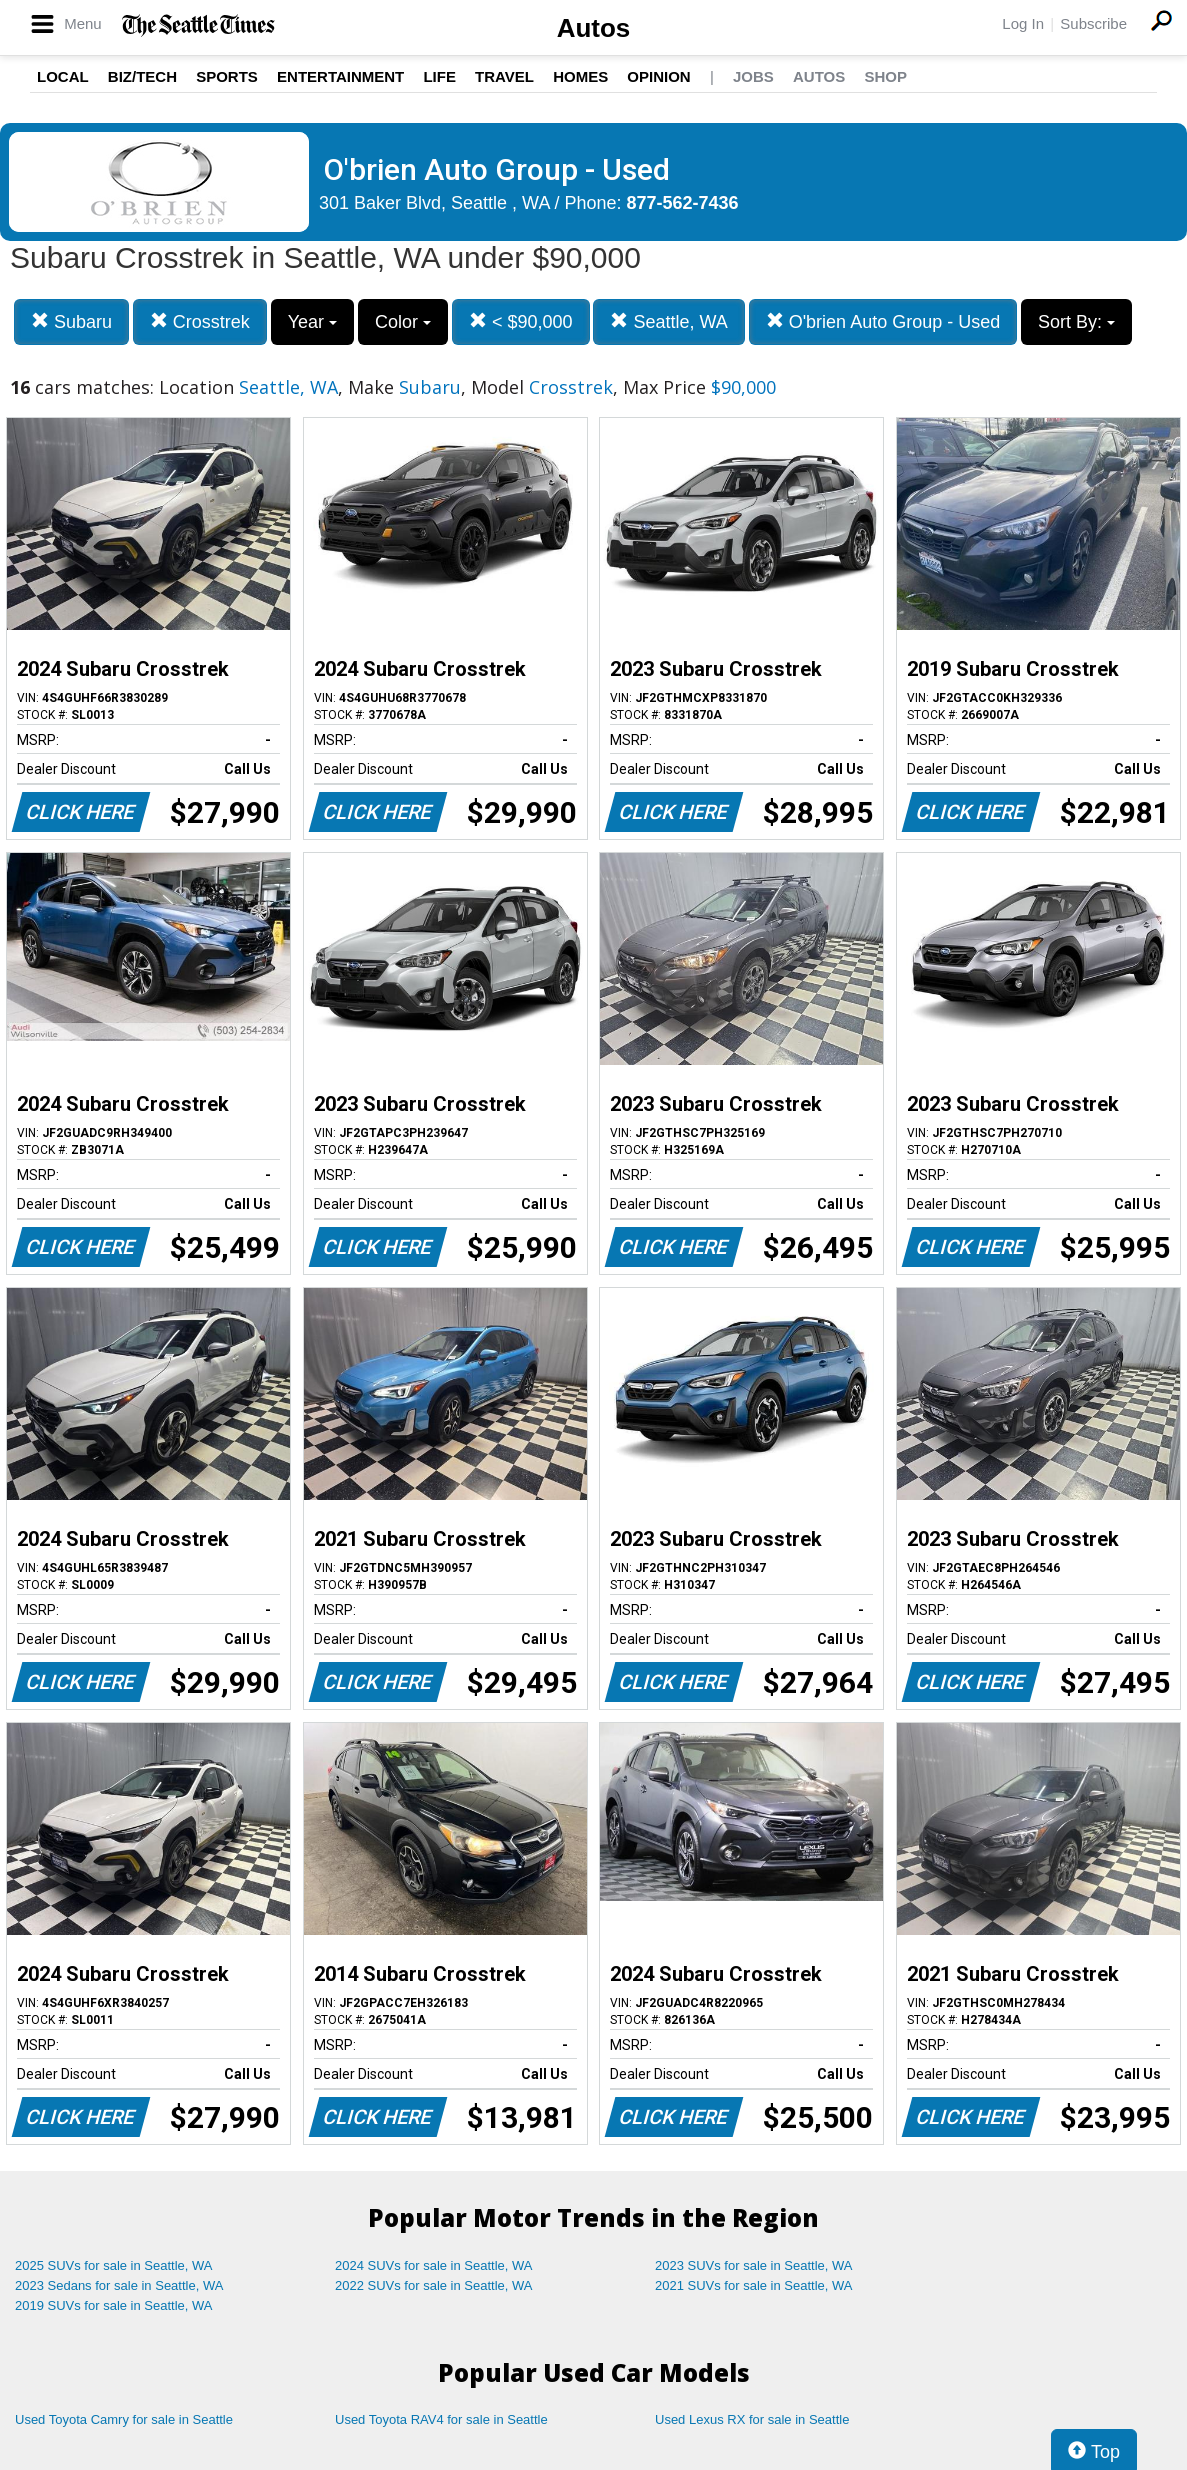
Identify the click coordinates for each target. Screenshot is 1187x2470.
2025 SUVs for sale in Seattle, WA (114, 2265)
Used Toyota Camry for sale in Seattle (124, 2419)
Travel (504, 76)
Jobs (753, 76)
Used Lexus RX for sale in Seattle (752, 2419)
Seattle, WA (668, 321)
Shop (885, 76)
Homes (580, 76)
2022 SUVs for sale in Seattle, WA (434, 2285)
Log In (1023, 23)
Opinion (658, 76)
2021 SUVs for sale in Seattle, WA (754, 2285)
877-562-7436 (683, 203)
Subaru (71, 321)
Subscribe (1093, 23)
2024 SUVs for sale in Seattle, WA (434, 2265)
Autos (594, 28)
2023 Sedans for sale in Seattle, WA (119, 2285)
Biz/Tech (142, 76)
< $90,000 (521, 321)
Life (439, 76)
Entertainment (340, 76)
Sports (227, 76)
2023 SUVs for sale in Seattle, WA (754, 2265)
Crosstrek (200, 321)
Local (63, 76)
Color (403, 322)
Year (312, 322)
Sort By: (1076, 322)
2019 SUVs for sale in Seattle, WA (114, 2305)
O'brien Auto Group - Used (883, 321)
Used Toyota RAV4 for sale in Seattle (441, 2419)
